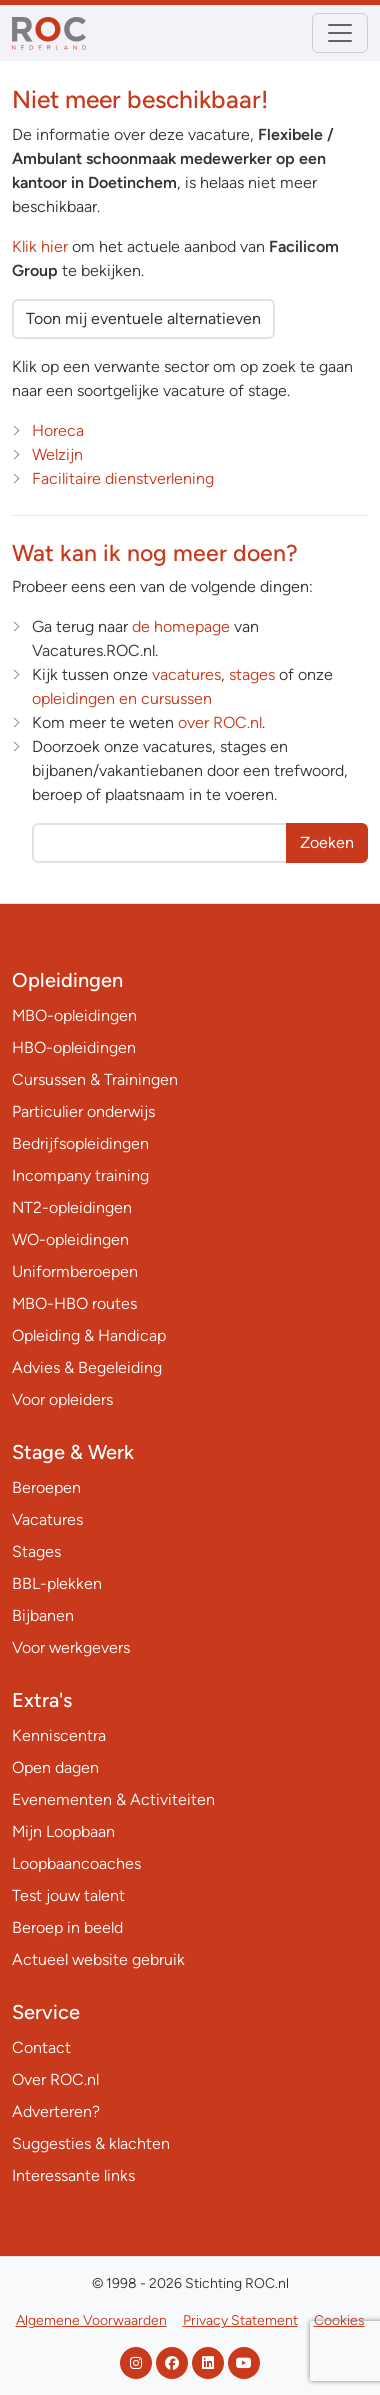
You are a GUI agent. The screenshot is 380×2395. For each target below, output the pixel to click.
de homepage (181, 626)
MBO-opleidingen (74, 1015)
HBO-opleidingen (74, 1047)
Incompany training (80, 1175)
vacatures (186, 674)
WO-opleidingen (70, 1239)
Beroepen (46, 1487)
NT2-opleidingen (72, 1207)
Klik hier (40, 246)
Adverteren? (56, 2111)
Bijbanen (43, 1615)
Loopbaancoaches (76, 1863)
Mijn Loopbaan (63, 1831)
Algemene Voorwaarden (91, 2320)
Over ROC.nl (55, 2079)
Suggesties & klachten (91, 2143)
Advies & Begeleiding (87, 1367)
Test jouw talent (68, 1895)
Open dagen (55, 1767)
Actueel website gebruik (98, 1959)
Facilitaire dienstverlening (123, 478)
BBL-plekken (57, 1583)
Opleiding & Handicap (89, 1335)
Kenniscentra (59, 1735)
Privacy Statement (240, 2320)
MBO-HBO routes (74, 1303)
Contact (41, 2047)
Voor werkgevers (71, 1647)
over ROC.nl (220, 722)
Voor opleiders (62, 1399)
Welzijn (57, 454)
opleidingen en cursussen (122, 698)
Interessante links (73, 2175)
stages (252, 674)
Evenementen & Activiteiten (113, 1799)
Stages (36, 1551)
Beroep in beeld (67, 1927)
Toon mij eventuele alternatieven (143, 318)
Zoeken (327, 842)
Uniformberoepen (75, 1271)
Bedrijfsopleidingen (80, 1143)
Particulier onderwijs (83, 1111)
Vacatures (47, 1519)
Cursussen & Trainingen (95, 1079)
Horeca (58, 430)
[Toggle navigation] (340, 33)
